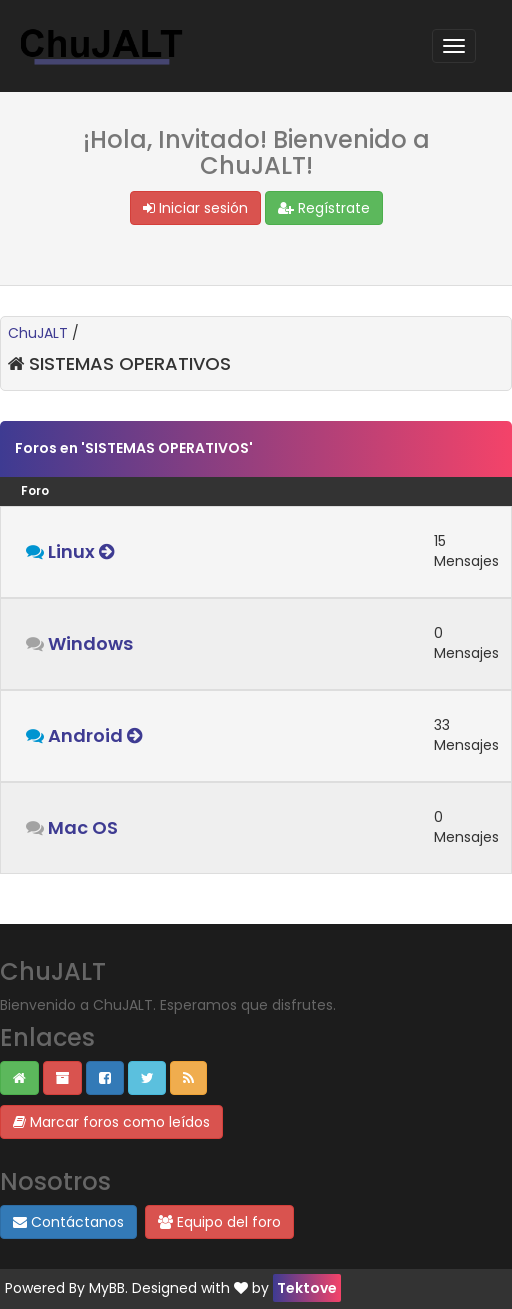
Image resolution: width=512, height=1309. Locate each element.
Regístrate (324, 208)
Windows (90, 643)
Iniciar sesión (195, 208)
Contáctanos (68, 1222)
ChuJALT (38, 333)
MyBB (107, 1288)
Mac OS (83, 827)
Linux (71, 551)
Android (85, 735)
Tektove (307, 1288)
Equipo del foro (219, 1222)
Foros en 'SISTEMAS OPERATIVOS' (134, 448)
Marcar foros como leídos (111, 1122)
